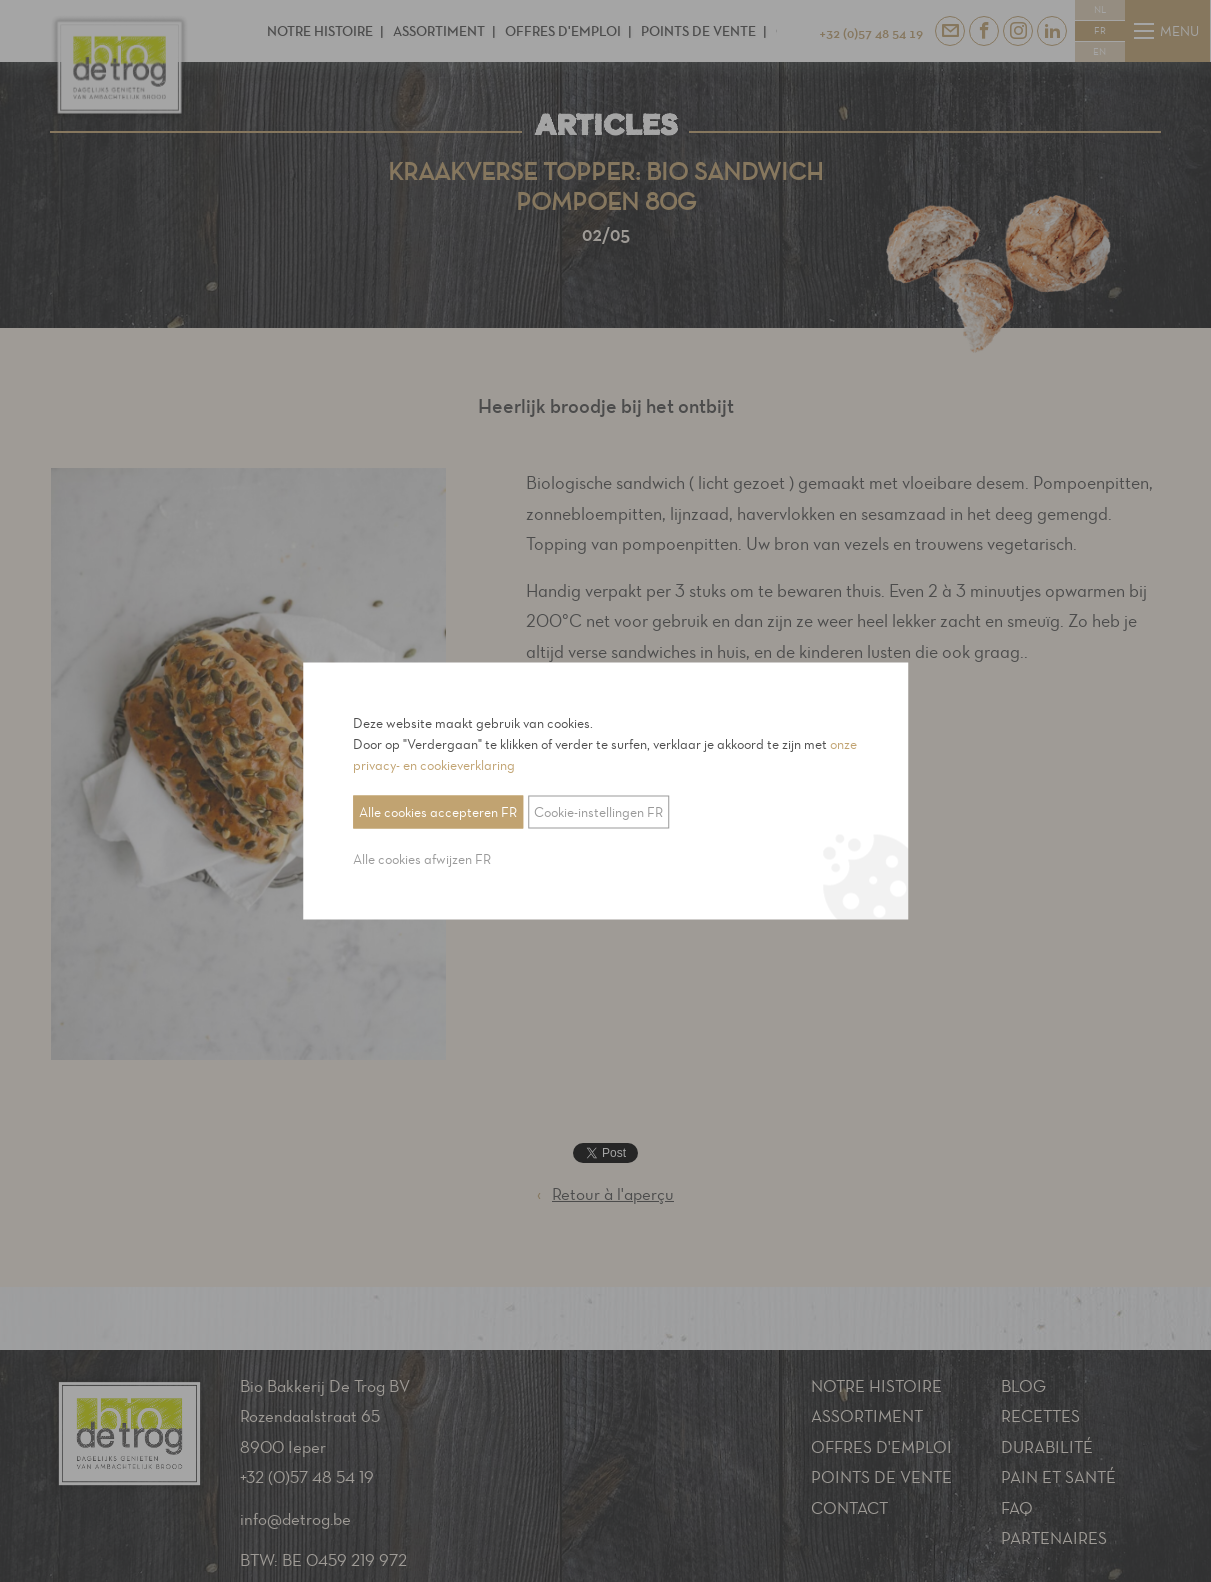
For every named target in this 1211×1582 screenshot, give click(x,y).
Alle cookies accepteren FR (438, 812)
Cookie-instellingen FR (598, 812)
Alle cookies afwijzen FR (422, 859)
